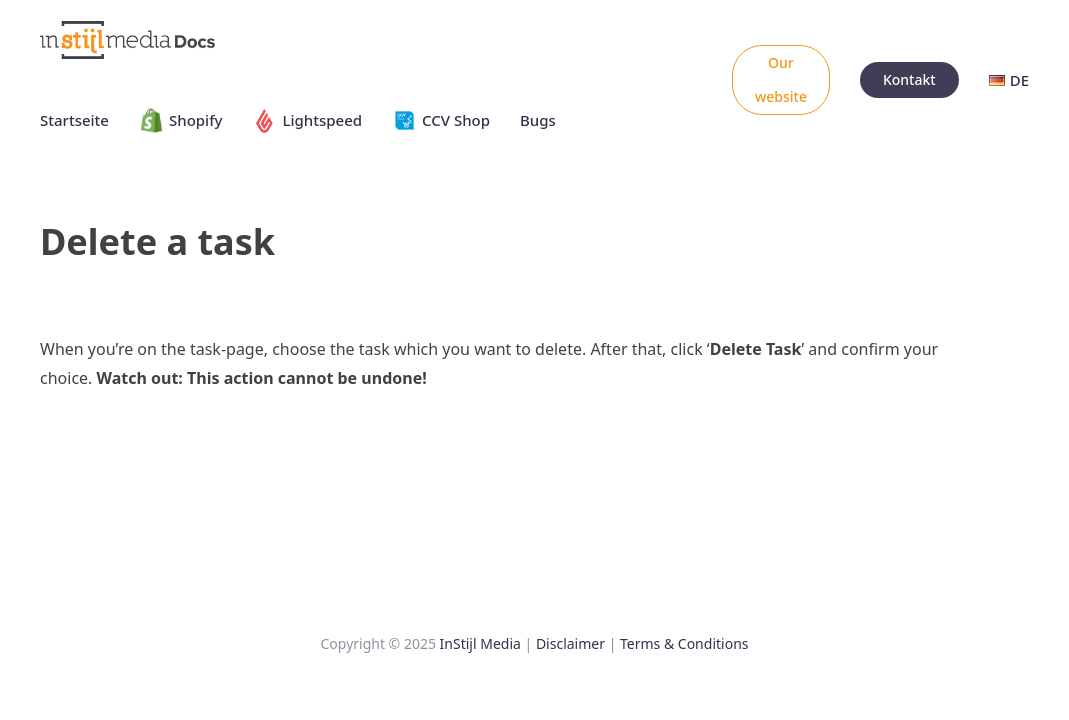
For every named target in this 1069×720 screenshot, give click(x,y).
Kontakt (909, 79)
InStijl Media (480, 643)
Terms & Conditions (684, 643)
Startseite (74, 120)
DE (1009, 80)
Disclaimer (570, 643)
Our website (781, 79)
